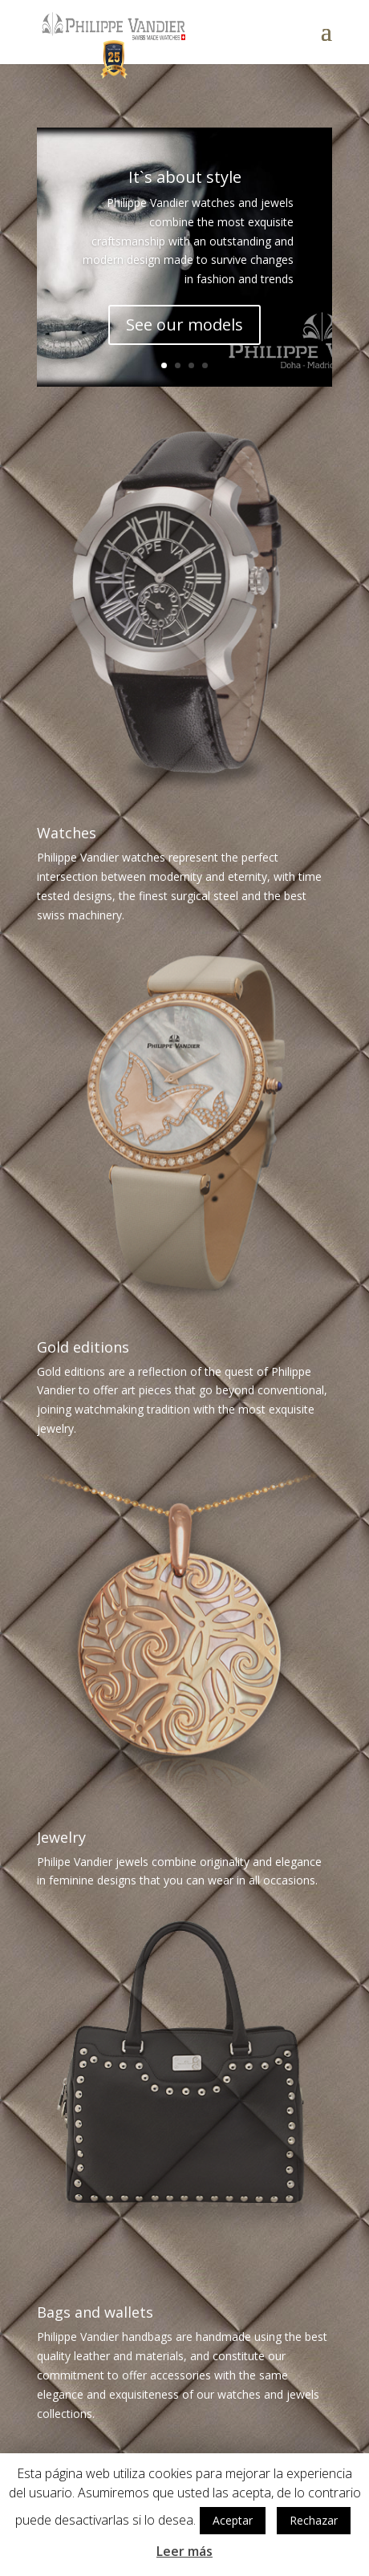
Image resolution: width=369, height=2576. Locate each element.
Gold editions (83, 1347)
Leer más (184, 2551)
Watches (66, 832)
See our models (184, 328)
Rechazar (314, 2520)
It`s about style (184, 180)
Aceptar (233, 2520)
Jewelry (61, 1837)
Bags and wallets (95, 2312)
